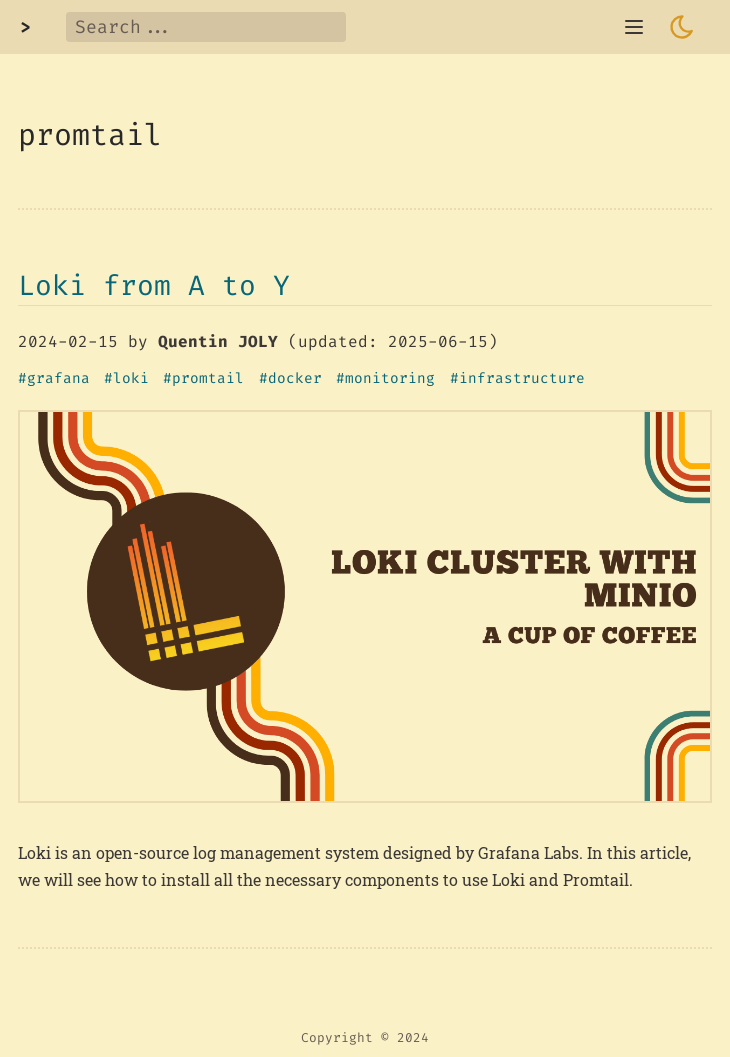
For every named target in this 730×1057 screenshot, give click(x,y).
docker (295, 379)
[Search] (206, 27)
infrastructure (522, 379)
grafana (58, 379)
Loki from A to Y (154, 285)
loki (131, 379)
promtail (208, 379)
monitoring (390, 379)
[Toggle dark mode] (682, 27)
